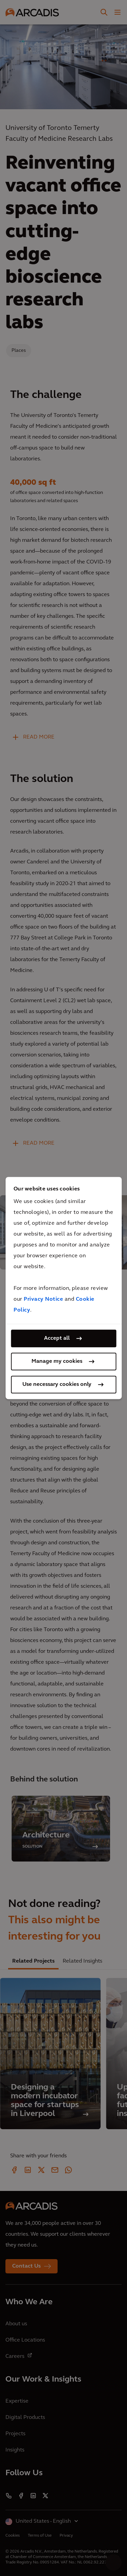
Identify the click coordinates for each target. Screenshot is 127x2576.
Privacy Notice (43, 1299)
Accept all (57, 1338)
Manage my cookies (56, 1361)
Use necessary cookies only (56, 1384)
